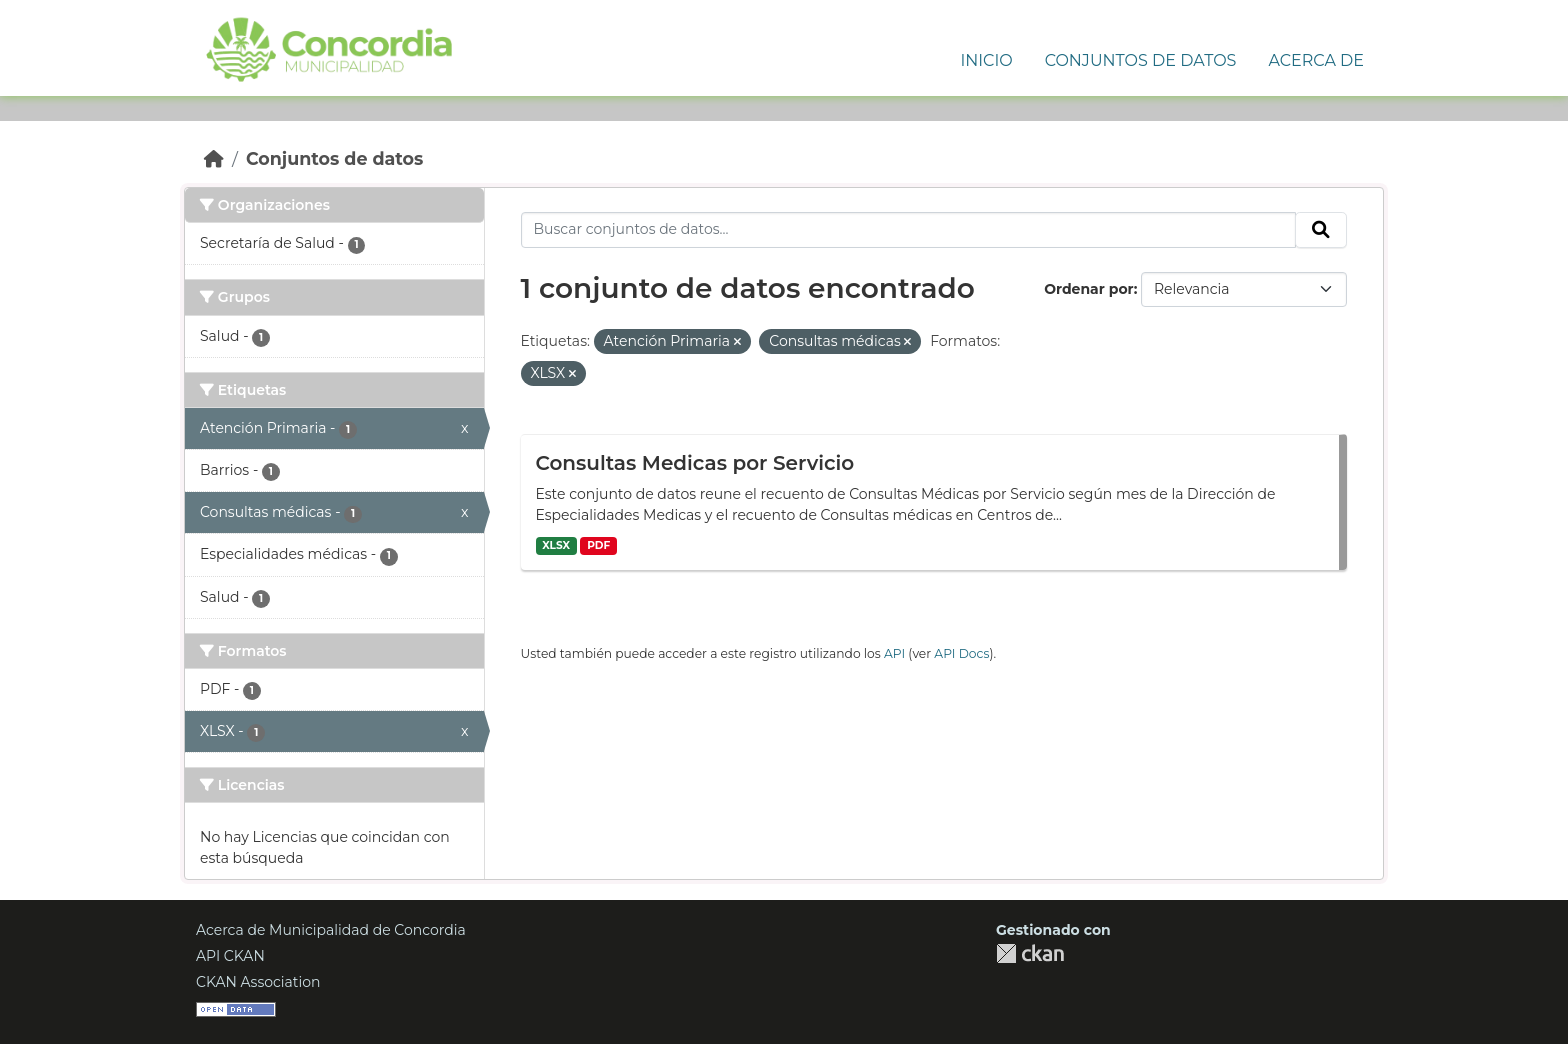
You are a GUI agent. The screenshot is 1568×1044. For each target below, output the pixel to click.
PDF (598, 545)
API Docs (961, 653)
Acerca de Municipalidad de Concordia (331, 930)
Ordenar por (1088, 289)
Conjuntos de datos (335, 158)
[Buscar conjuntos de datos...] (909, 230)
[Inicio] (214, 158)
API (894, 653)
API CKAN (230, 956)
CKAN (1030, 953)
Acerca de (1316, 60)
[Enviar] (1321, 230)
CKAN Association (258, 982)
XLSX (556, 545)
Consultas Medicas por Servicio (695, 463)
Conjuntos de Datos (1141, 60)
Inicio (986, 60)
